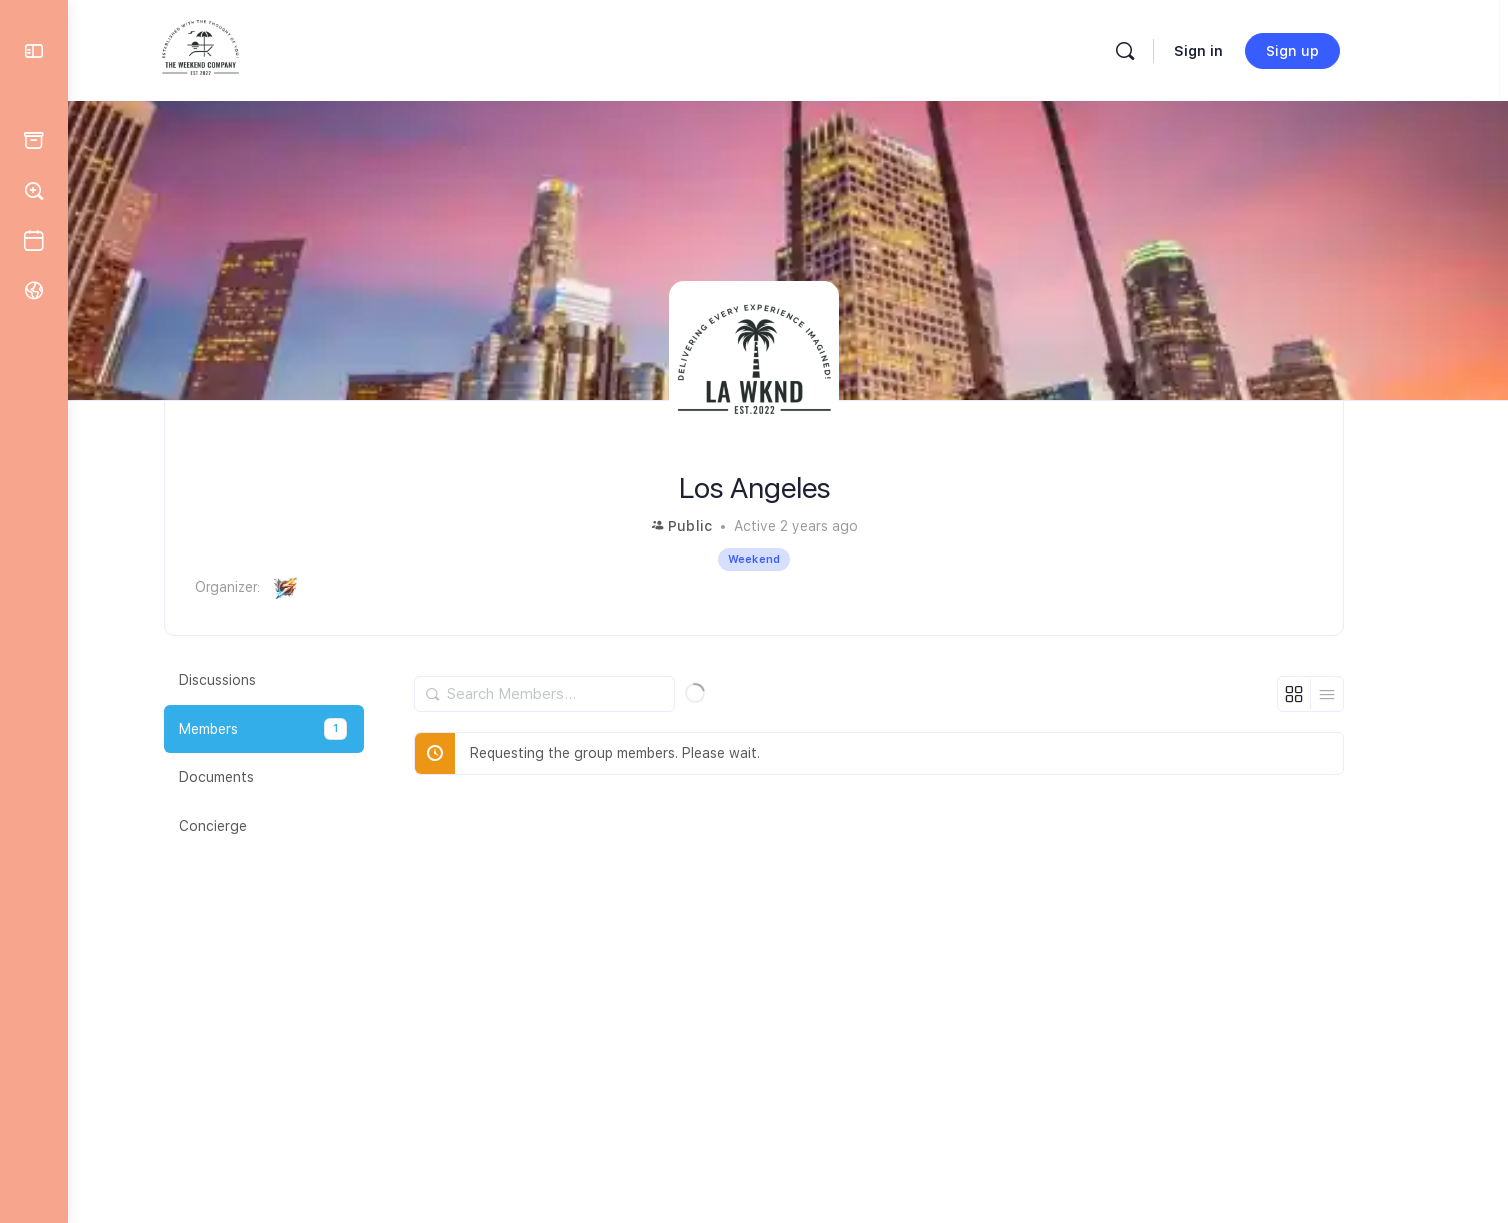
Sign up (1330, 51)
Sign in (1236, 51)
